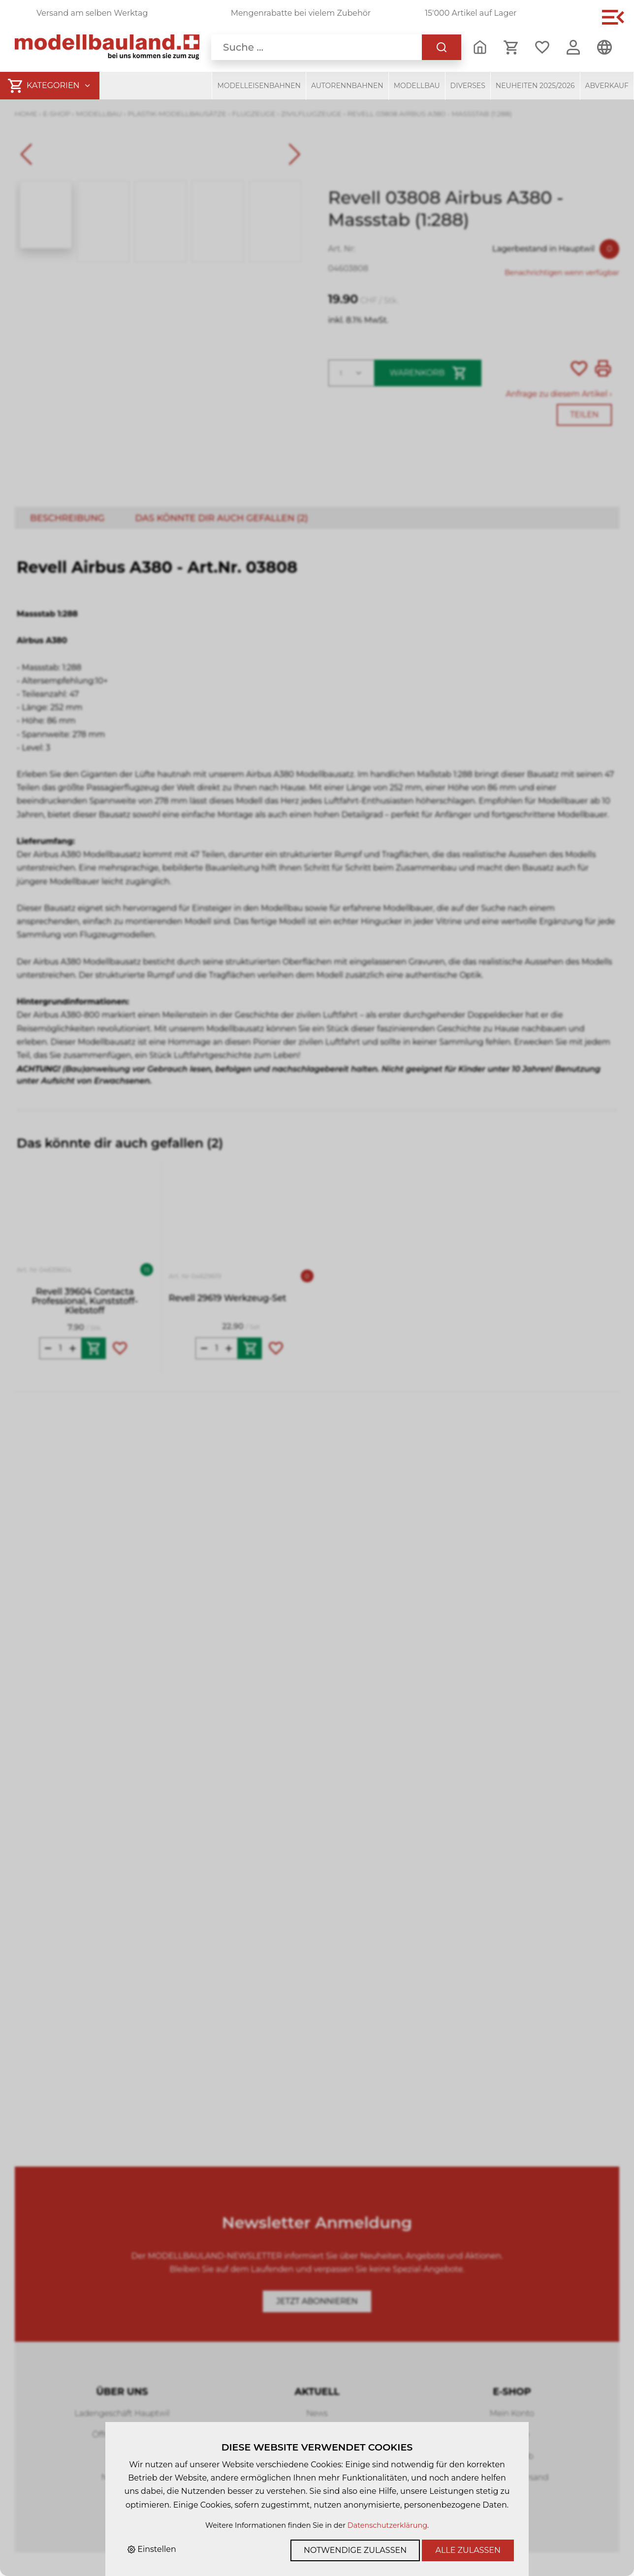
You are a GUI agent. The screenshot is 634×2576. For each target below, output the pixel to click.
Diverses (467, 85)
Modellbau (417, 85)
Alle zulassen (468, 2550)
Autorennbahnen (347, 85)
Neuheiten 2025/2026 (535, 85)
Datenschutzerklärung (387, 2525)
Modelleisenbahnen (259, 85)
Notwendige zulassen (355, 2550)
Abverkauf (607, 85)
